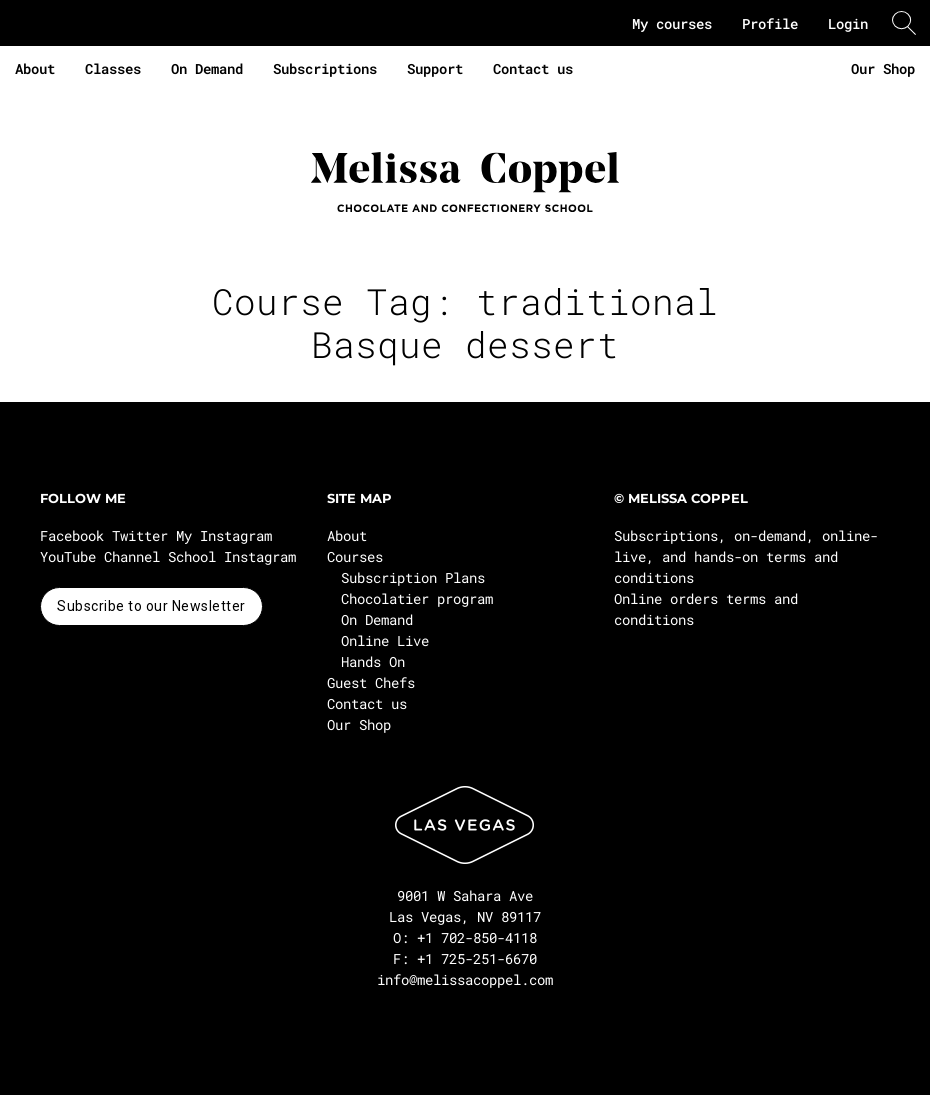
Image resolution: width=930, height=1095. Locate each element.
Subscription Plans (413, 577)
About (35, 68)
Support (435, 68)
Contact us (533, 68)
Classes (113, 68)
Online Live (385, 640)
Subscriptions (325, 68)
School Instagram (232, 556)
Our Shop (883, 68)
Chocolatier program (417, 598)
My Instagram (224, 535)
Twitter (140, 535)
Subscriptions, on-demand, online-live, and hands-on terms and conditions (746, 556)
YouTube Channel (100, 556)
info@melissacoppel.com (465, 979)
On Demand (207, 68)
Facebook (72, 535)
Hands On (373, 661)
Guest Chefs (371, 682)
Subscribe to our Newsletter (151, 606)
